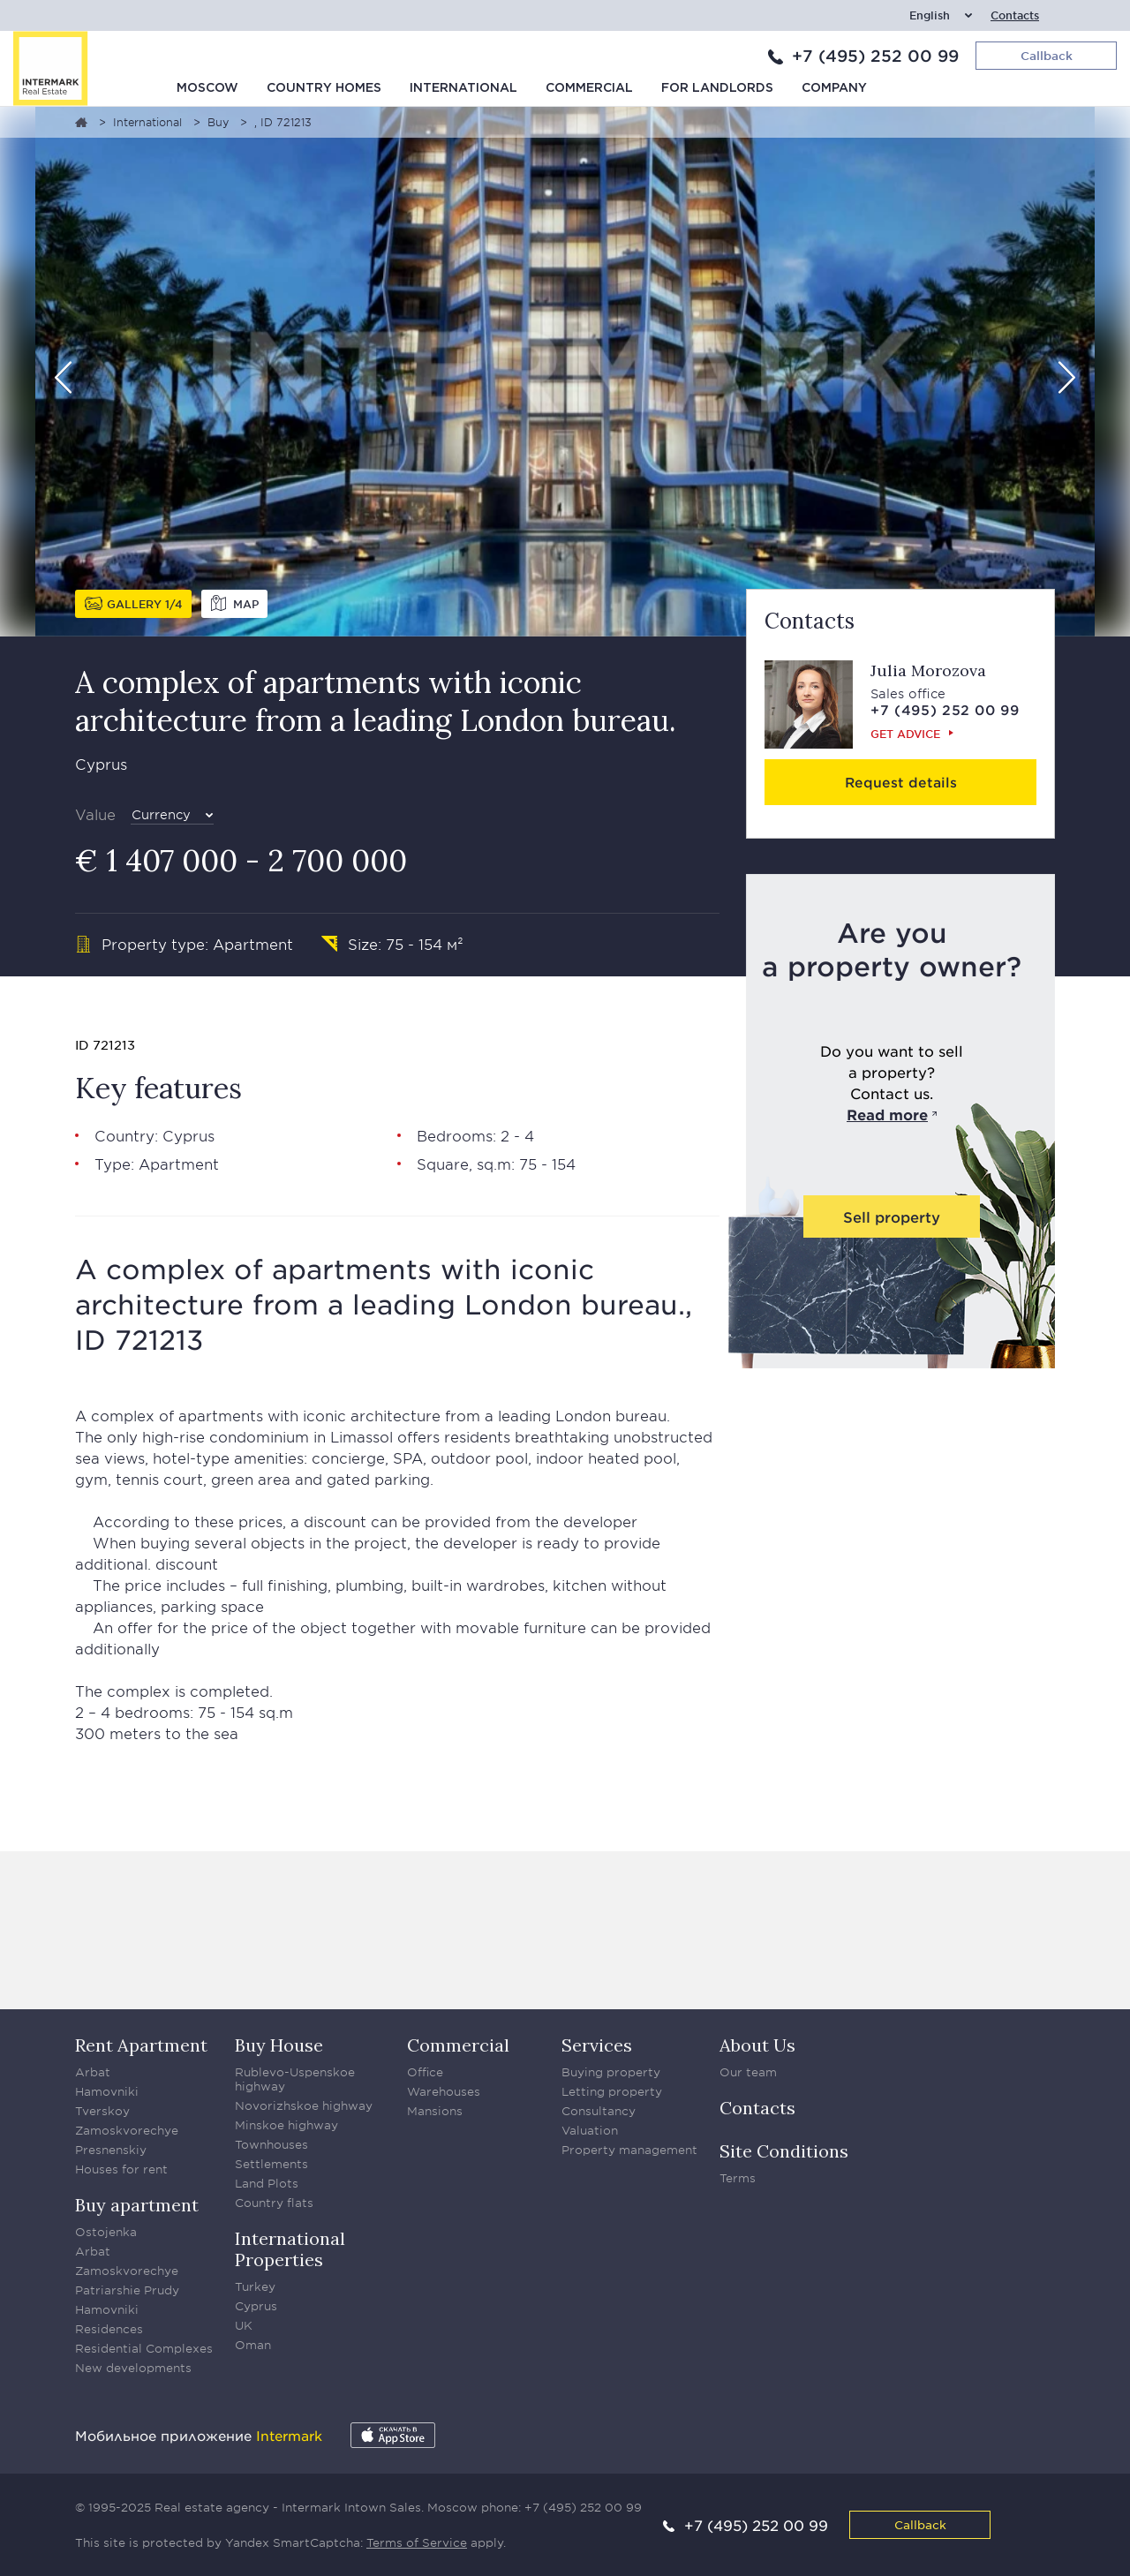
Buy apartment (137, 2205)
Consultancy (598, 2111)
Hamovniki (107, 2091)
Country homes (324, 88)
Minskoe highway (286, 2125)
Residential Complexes (144, 2348)
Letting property (611, 2091)
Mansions (435, 2111)
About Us (757, 2045)
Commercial (589, 88)
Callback (920, 2524)
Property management (629, 2150)
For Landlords (717, 88)
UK (243, 2325)
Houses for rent (121, 2169)
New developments (133, 2368)
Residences (109, 2329)
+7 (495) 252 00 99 (875, 55)
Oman (253, 2345)
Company (834, 88)
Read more (887, 1114)
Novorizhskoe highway (304, 2105)
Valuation (589, 2130)
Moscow (207, 88)
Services (596, 2045)
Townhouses (271, 2144)
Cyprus (256, 2306)
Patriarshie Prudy (127, 2290)
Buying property (610, 2072)
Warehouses (443, 2091)
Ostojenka (106, 2232)
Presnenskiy (111, 2150)
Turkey (255, 2286)
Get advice (905, 734)
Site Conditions (783, 2151)
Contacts (1015, 15)
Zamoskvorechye (126, 2130)
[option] (565, 371)
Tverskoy (102, 2111)
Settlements (271, 2164)
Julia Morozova (928, 670)
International (463, 88)
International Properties (290, 2249)
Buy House (279, 2045)
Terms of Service (416, 2542)
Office (425, 2072)
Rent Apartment (141, 2045)
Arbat (92, 2072)
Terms (737, 2178)
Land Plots (266, 2183)
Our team (748, 2072)
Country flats (274, 2203)
